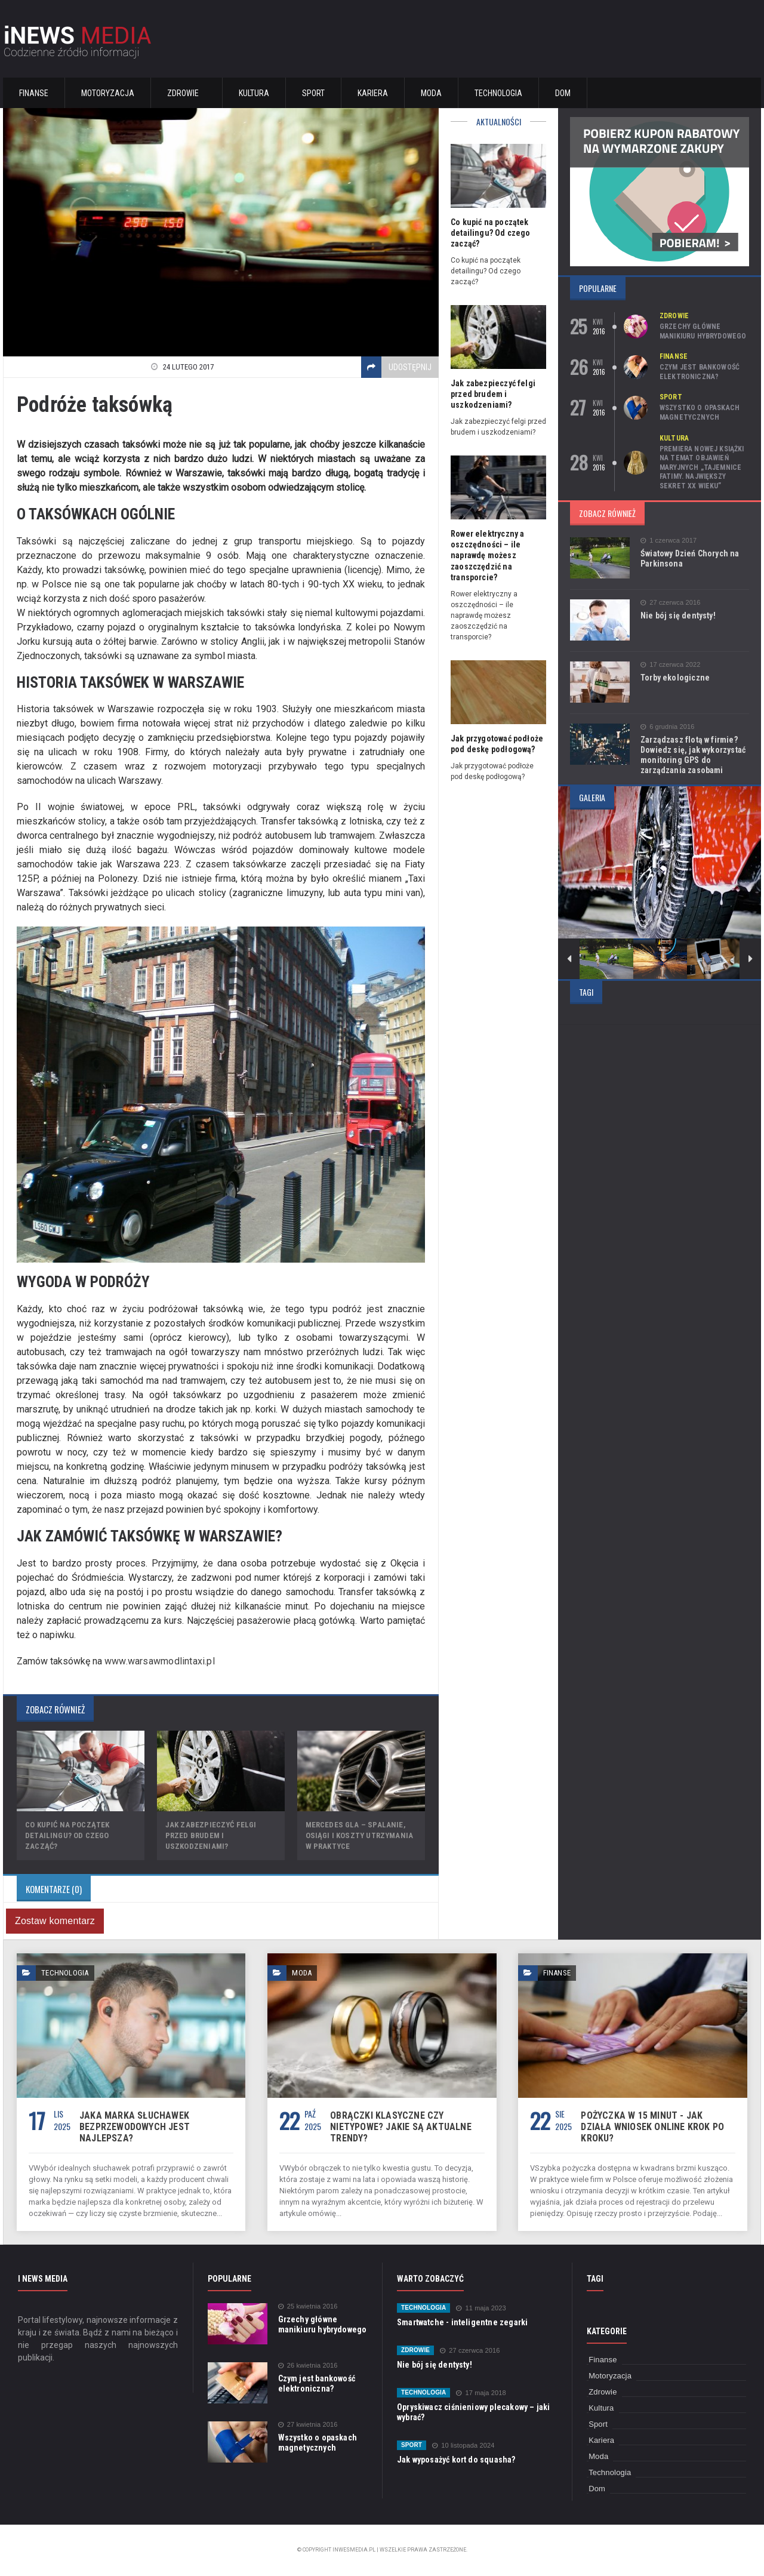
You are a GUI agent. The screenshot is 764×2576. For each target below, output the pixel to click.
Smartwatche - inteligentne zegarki (460, 2322)
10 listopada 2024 (462, 2445)
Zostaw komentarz (54, 1921)
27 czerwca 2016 (669, 602)
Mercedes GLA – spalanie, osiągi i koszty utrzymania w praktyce (358, 1835)
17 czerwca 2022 (669, 664)
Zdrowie (674, 316)
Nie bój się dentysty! (676, 615)
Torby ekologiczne (674, 677)
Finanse (33, 93)
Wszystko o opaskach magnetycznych (699, 412)
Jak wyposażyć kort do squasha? (454, 2459)
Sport (313, 93)
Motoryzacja (107, 93)
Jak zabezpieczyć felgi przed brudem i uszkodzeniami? (209, 1835)
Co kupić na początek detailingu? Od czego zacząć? (66, 1835)
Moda (431, 93)
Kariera (373, 93)
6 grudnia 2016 (666, 727)
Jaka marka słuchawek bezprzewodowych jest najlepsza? (132, 2127)
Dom (563, 93)
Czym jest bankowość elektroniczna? (699, 372)
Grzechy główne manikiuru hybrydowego (702, 331)
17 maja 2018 (479, 2393)
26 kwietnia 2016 (307, 2365)
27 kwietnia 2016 (307, 2424)
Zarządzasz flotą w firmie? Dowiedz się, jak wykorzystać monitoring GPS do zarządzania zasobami (691, 755)
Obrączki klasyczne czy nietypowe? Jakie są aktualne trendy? (398, 2127)
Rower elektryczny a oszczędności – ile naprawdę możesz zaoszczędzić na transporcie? (486, 555)
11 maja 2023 (479, 2308)
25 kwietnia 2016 (307, 2306)
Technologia (498, 93)
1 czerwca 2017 (667, 540)
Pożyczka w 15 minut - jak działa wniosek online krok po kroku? (655, 2121)
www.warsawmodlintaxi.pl (158, 1661)
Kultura (254, 93)
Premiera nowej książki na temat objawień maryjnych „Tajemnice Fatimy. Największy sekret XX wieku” (701, 467)
